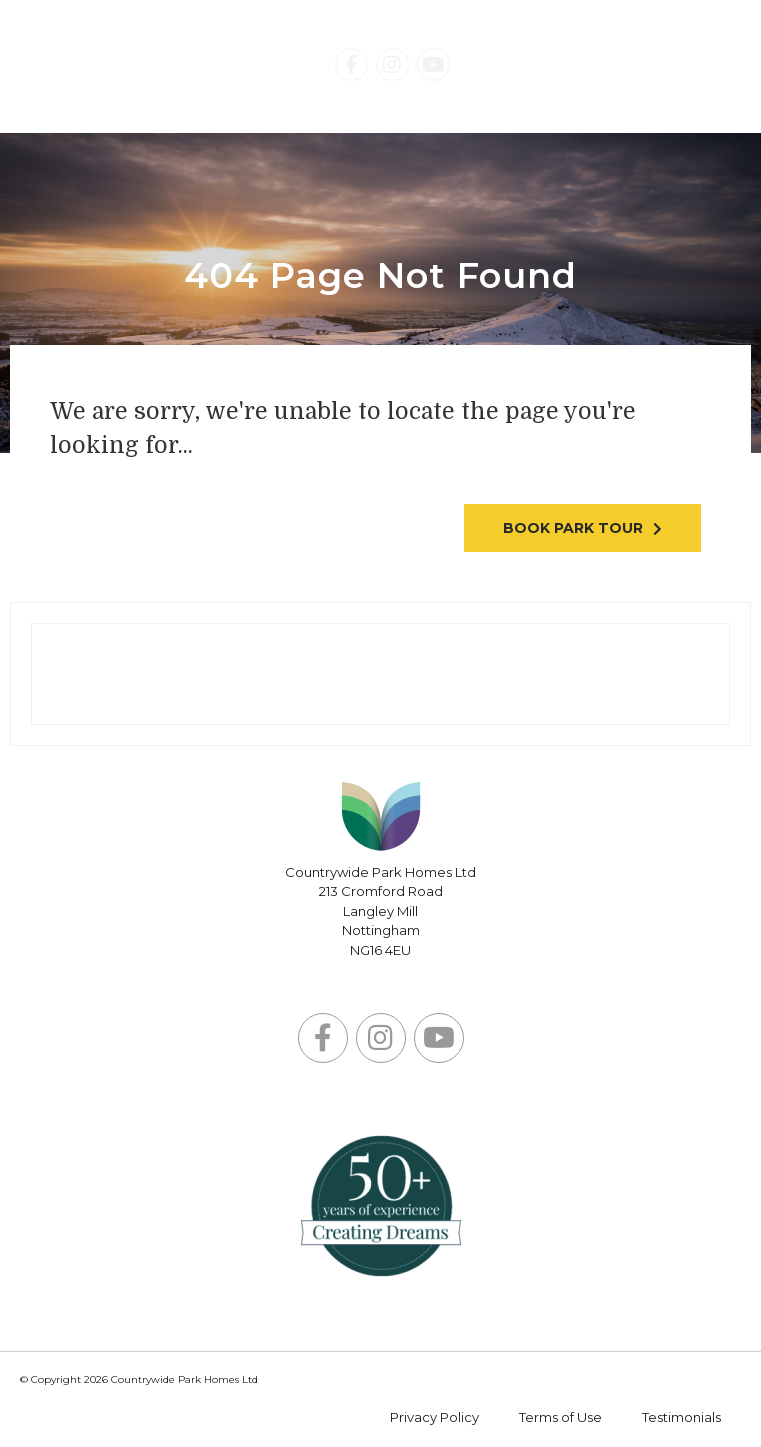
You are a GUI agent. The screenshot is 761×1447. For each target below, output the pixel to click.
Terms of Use (560, 1417)
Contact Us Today (596, 67)
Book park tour (573, 528)
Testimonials (681, 1417)
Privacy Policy (434, 1417)
